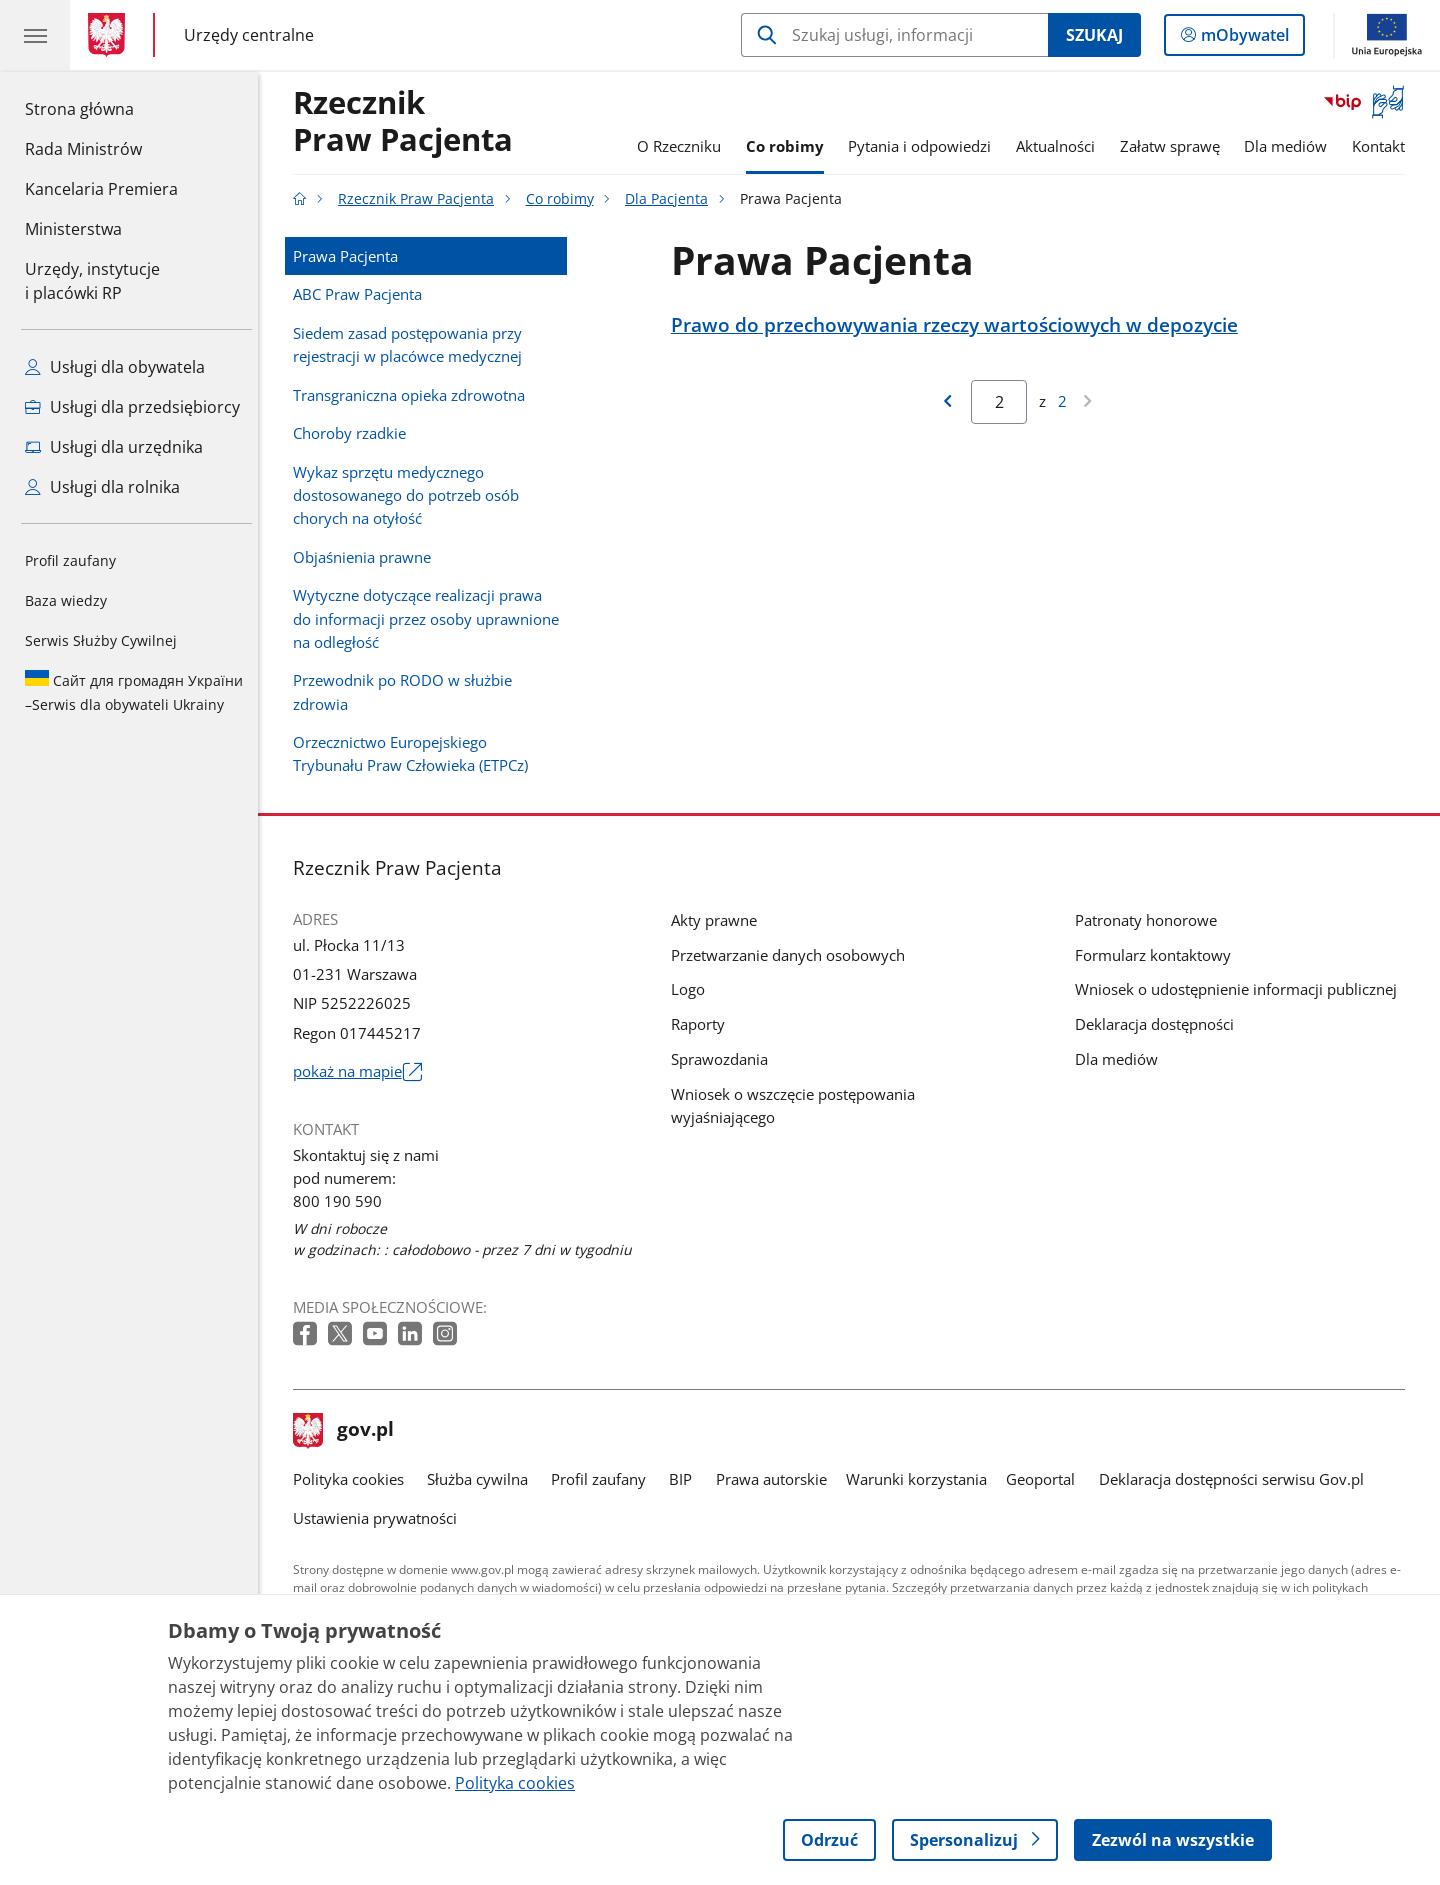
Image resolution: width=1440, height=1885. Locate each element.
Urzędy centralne (249, 34)
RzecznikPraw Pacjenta (408, 122)
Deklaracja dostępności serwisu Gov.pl (1236, 1479)
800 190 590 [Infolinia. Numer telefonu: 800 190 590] (342, 1201)
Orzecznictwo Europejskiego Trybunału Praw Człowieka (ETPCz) (415, 753)
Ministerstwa (73, 229)
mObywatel (1243, 39)
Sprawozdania (724, 1059)
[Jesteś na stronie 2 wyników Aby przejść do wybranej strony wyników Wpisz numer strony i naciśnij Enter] (1005, 402)
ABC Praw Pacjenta (362, 294)
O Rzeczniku (684, 146)
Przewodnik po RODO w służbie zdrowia (407, 691)
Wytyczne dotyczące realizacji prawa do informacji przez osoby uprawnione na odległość (431, 618)
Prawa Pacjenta (350, 256)
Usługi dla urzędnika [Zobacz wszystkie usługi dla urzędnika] (114, 447)
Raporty (703, 1024)
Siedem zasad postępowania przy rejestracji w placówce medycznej (412, 344)
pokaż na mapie (362, 1071)
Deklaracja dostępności (1159, 1024)
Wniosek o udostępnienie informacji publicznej (1241, 989)
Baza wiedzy (66, 600)
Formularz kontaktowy (1158, 955)
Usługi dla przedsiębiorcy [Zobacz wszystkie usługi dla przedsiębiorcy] (132, 407)
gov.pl (349, 1431)
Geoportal (1046, 1479)
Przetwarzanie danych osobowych (793, 955)
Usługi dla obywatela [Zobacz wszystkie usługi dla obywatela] (115, 367)
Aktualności (1060, 146)
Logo (693, 989)
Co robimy (790, 146)
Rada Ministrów (83, 149)
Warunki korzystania (921, 1479)
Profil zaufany (70, 560)
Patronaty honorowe (1151, 920)
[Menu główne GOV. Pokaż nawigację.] (35, 35)
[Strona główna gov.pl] (110, 35)
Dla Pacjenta (671, 199)
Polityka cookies (353, 1479)
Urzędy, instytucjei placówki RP (92, 281)
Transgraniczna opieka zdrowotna (414, 395)
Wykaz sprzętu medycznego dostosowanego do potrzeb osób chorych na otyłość (411, 495)
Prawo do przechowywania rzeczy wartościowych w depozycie (959, 324)
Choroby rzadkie (354, 433)
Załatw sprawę (1175, 146)
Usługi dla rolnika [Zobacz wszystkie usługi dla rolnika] (102, 487)
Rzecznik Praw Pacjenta (421, 199)
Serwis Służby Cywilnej (101, 640)
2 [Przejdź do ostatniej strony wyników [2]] (1067, 401)
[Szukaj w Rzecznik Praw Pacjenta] (894, 35)
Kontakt (1383, 146)
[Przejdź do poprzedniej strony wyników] (952, 402)
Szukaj (1094, 35)
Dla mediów (1291, 146)
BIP (686, 1479)
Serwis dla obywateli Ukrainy (134, 692)
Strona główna (101, 108)
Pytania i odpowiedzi (924, 146)
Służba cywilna (482, 1479)
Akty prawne (719, 920)
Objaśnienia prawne (367, 557)
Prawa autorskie (776, 1479)
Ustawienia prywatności (380, 1518)
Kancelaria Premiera (101, 189)
